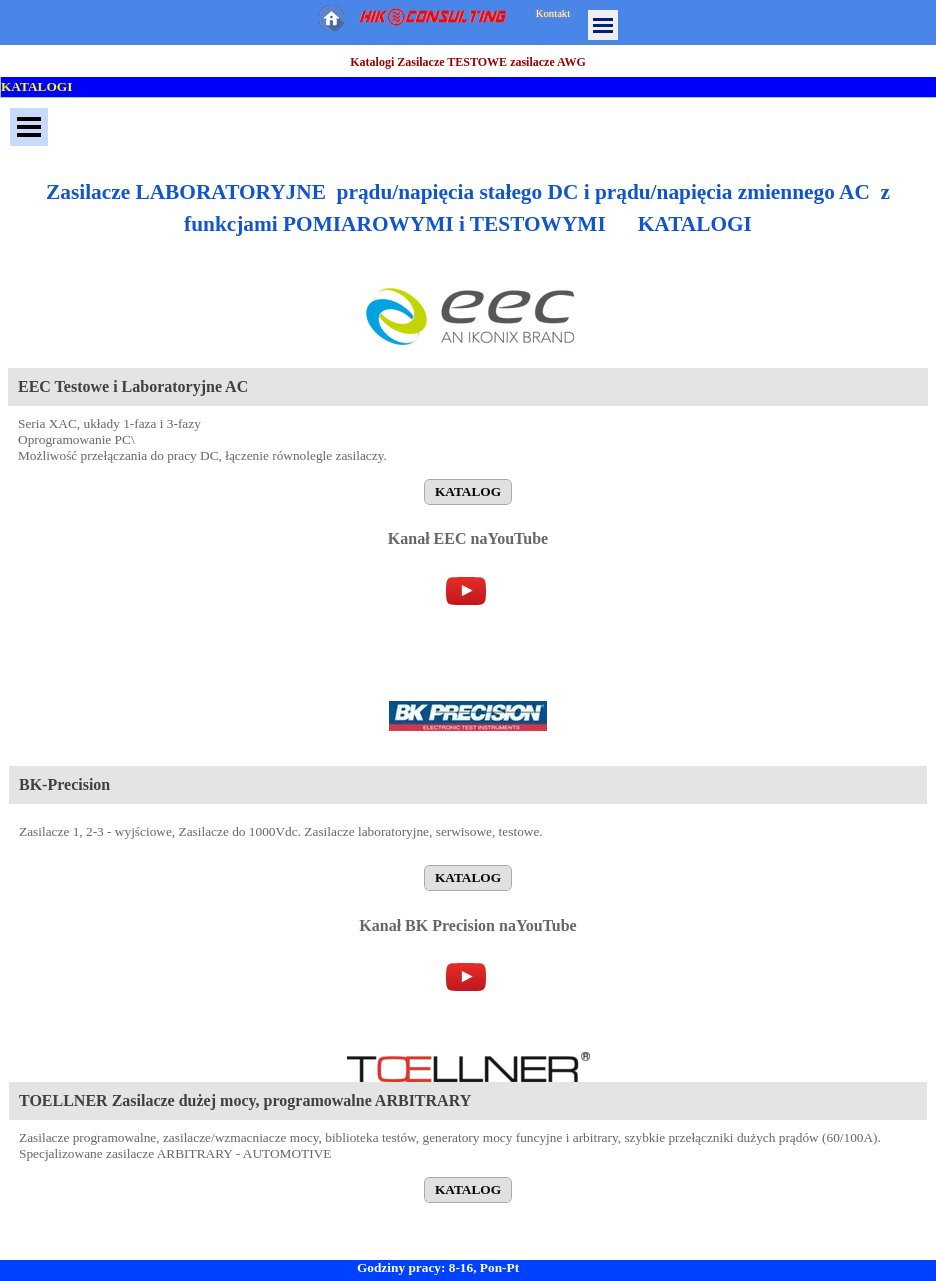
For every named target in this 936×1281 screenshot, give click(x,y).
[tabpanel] (468, 208)
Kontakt (553, 13)
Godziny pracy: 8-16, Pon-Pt (438, 1267)
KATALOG (468, 491)
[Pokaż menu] (603, 25)
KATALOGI (36, 86)
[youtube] (466, 591)
